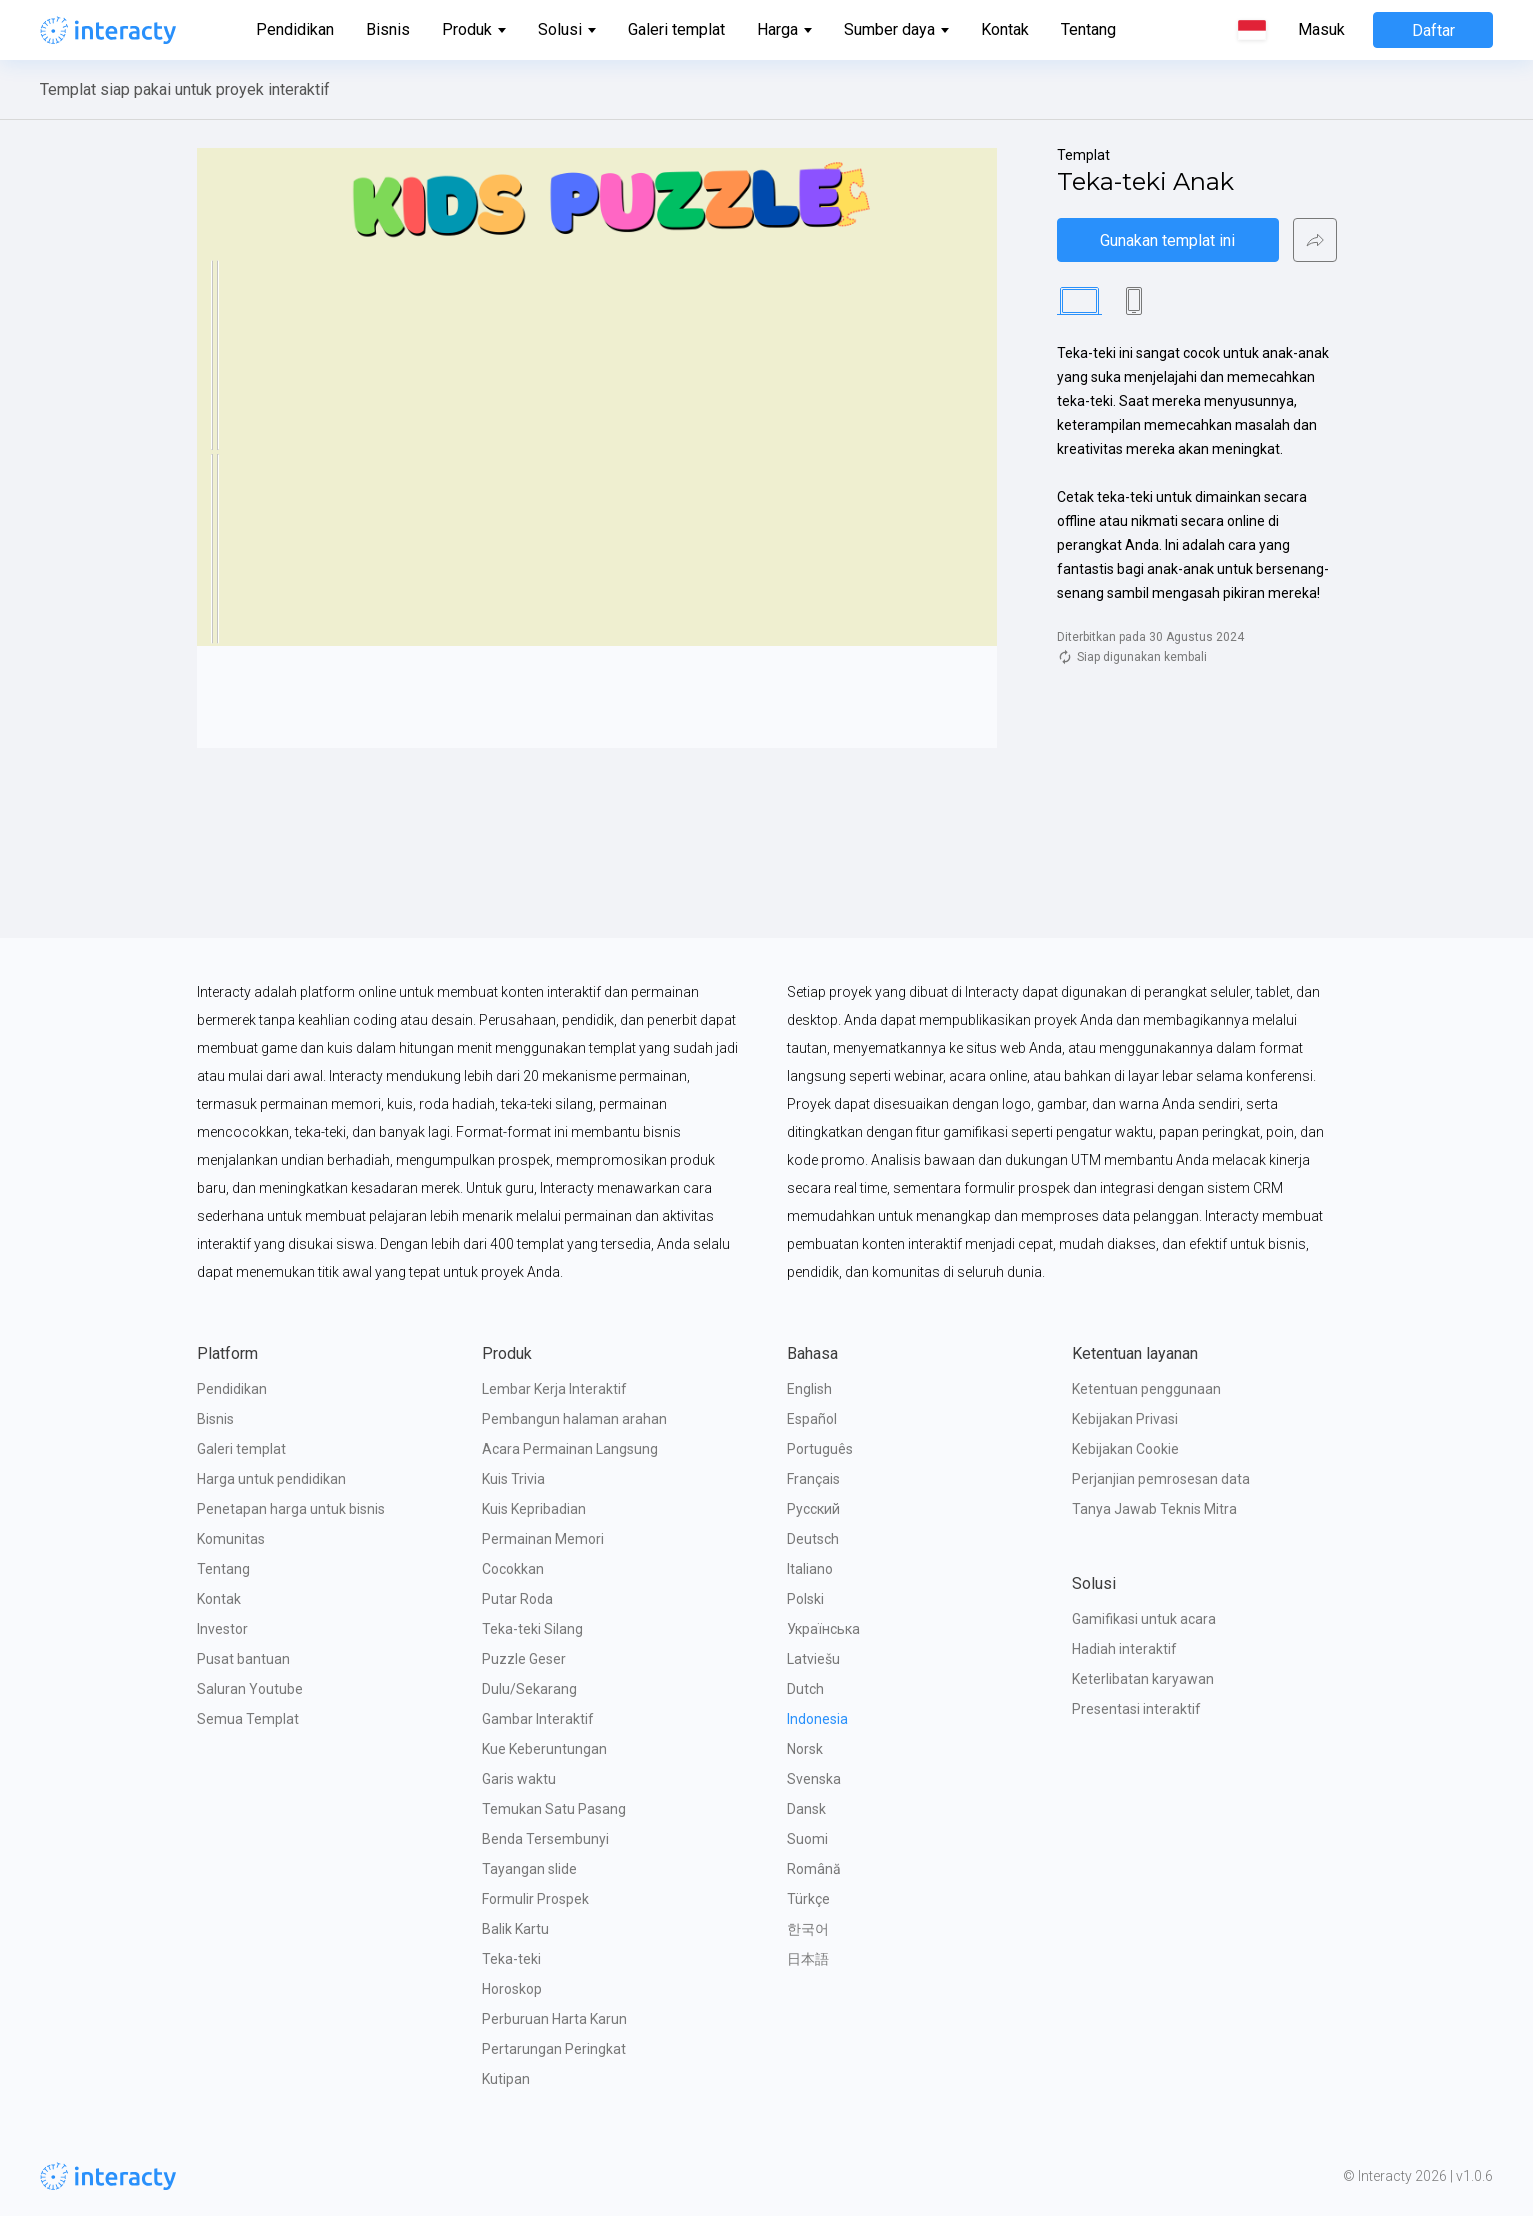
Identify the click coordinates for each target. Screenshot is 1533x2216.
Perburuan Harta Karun (554, 2019)
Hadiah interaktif (1124, 1649)
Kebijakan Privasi (1125, 1419)
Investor (222, 1629)
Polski (805, 1599)
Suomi (807, 1839)
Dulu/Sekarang (529, 1689)
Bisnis (388, 29)
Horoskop (512, 1989)
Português (820, 1449)
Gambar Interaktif (538, 1719)
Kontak (1005, 29)
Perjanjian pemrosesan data (1161, 1479)
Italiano (810, 1569)
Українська (823, 1629)
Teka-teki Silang (532, 1629)
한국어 (808, 1929)
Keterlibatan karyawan (1143, 1679)
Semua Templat (248, 1719)
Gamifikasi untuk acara (1144, 1619)
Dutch (805, 1689)
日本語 (808, 1959)
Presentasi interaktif (1136, 1709)
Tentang (1088, 29)
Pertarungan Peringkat (554, 2049)
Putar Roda (517, 1599)
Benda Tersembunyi (545, 1839)
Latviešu (813, 1659)
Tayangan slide (529, 1869)
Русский (813, 1509)
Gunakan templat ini (1167, 240)
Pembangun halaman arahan (574, 1419)
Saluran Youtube (250, 1689)
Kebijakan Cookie (1125, 1449)
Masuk (1321, 30)
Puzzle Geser (524, 1659)
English (809, 1389)
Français (813, 1479)
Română (814, 1869)
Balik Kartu (515, 1929)
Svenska (814, 1779)
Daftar (1433, 30)
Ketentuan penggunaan (1146, 1389)
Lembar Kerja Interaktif (554, 1389)
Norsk (805, 1749)
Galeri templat (676, 29)
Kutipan (506, 2079)
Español (812, 1419)
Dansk (806, 1809)
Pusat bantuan (243, 1659)
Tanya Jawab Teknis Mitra (1154, 1509)
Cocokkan (513, 1569)
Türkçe (808, 1899)
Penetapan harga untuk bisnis (291, 1509)
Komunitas (231, 1539)
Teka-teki (511, 1959)
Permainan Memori (543, 1539)
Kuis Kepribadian (534, 1509)
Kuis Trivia (513, 1479)
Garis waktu (519, 1779)
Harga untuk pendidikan (271, 1479)
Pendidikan (295, 29)
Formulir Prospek (535, 1899)
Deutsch (813, 1539)
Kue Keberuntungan (544, 1749)
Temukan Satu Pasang (554, 1809)
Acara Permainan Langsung (570, 1449)
